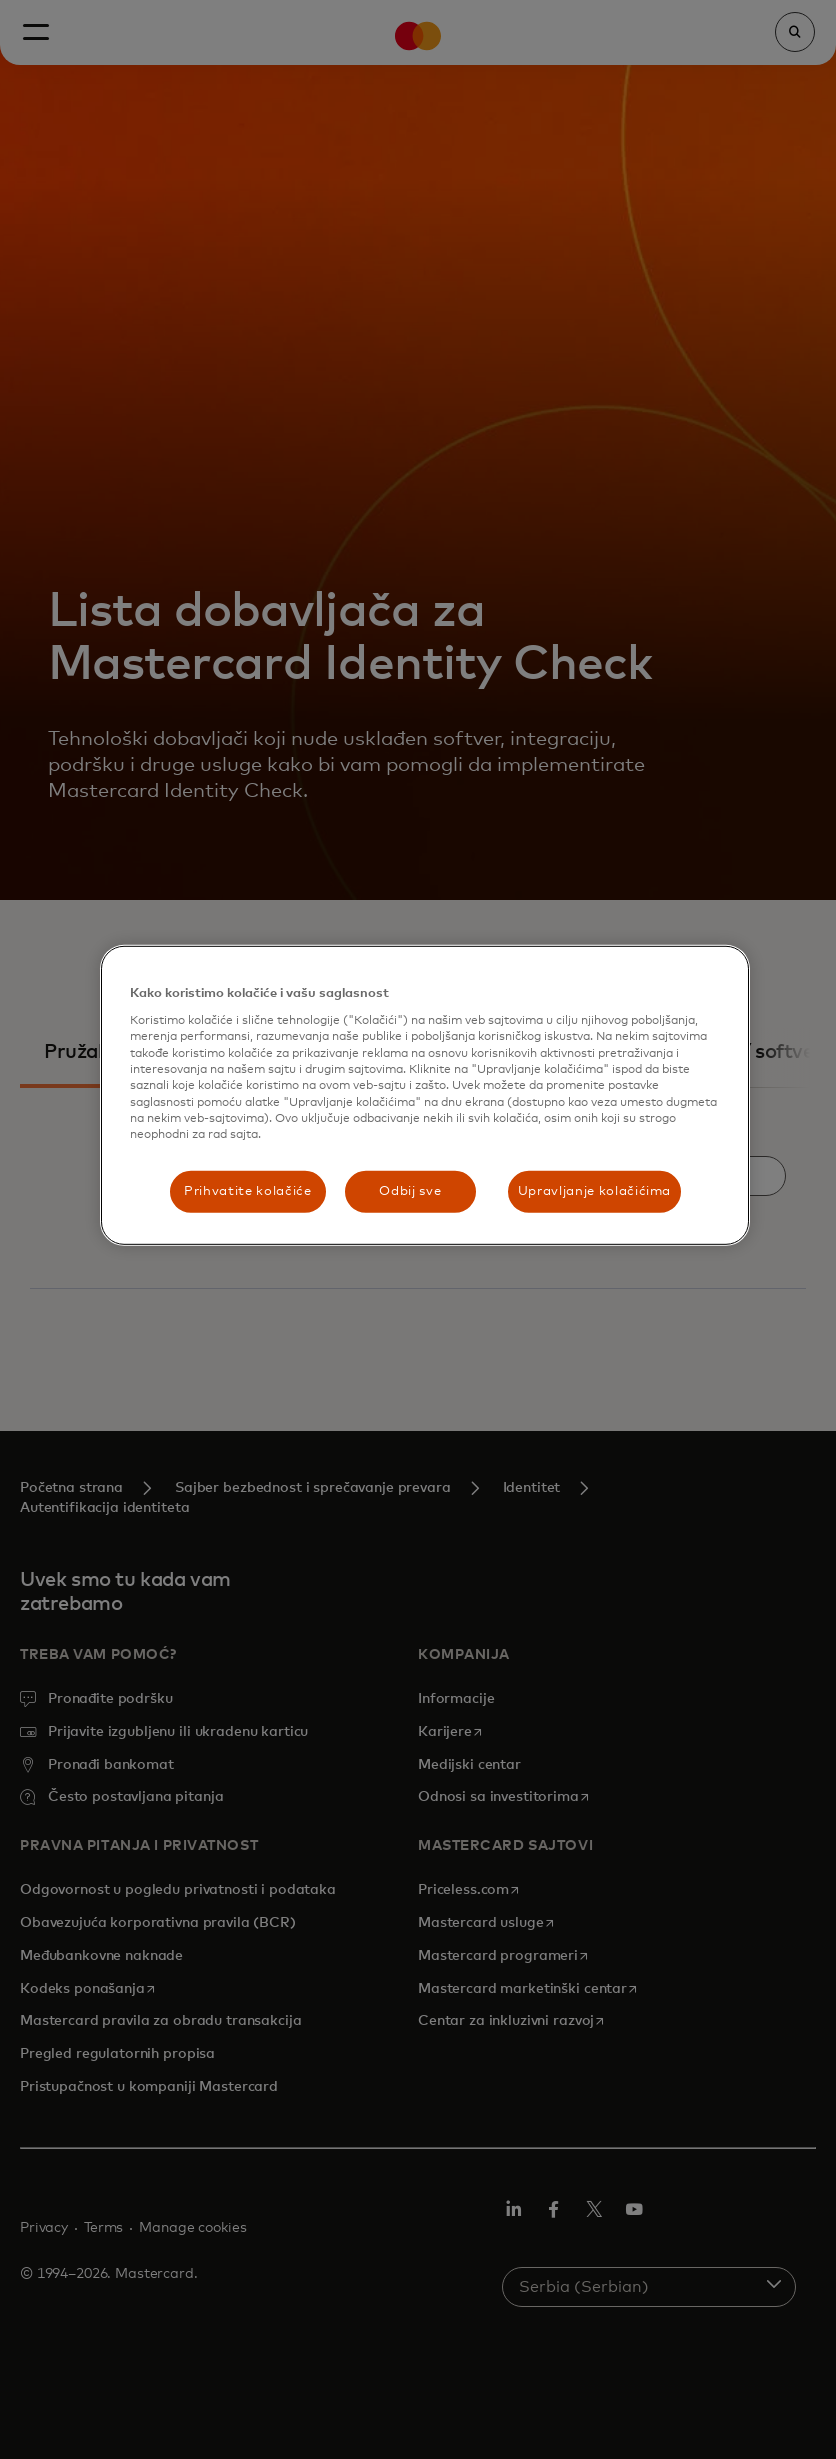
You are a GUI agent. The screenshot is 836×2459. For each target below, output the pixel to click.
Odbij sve (410, 1191)
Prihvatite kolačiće (247, 1191)
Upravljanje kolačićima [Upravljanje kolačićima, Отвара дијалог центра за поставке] (594, 1191)
